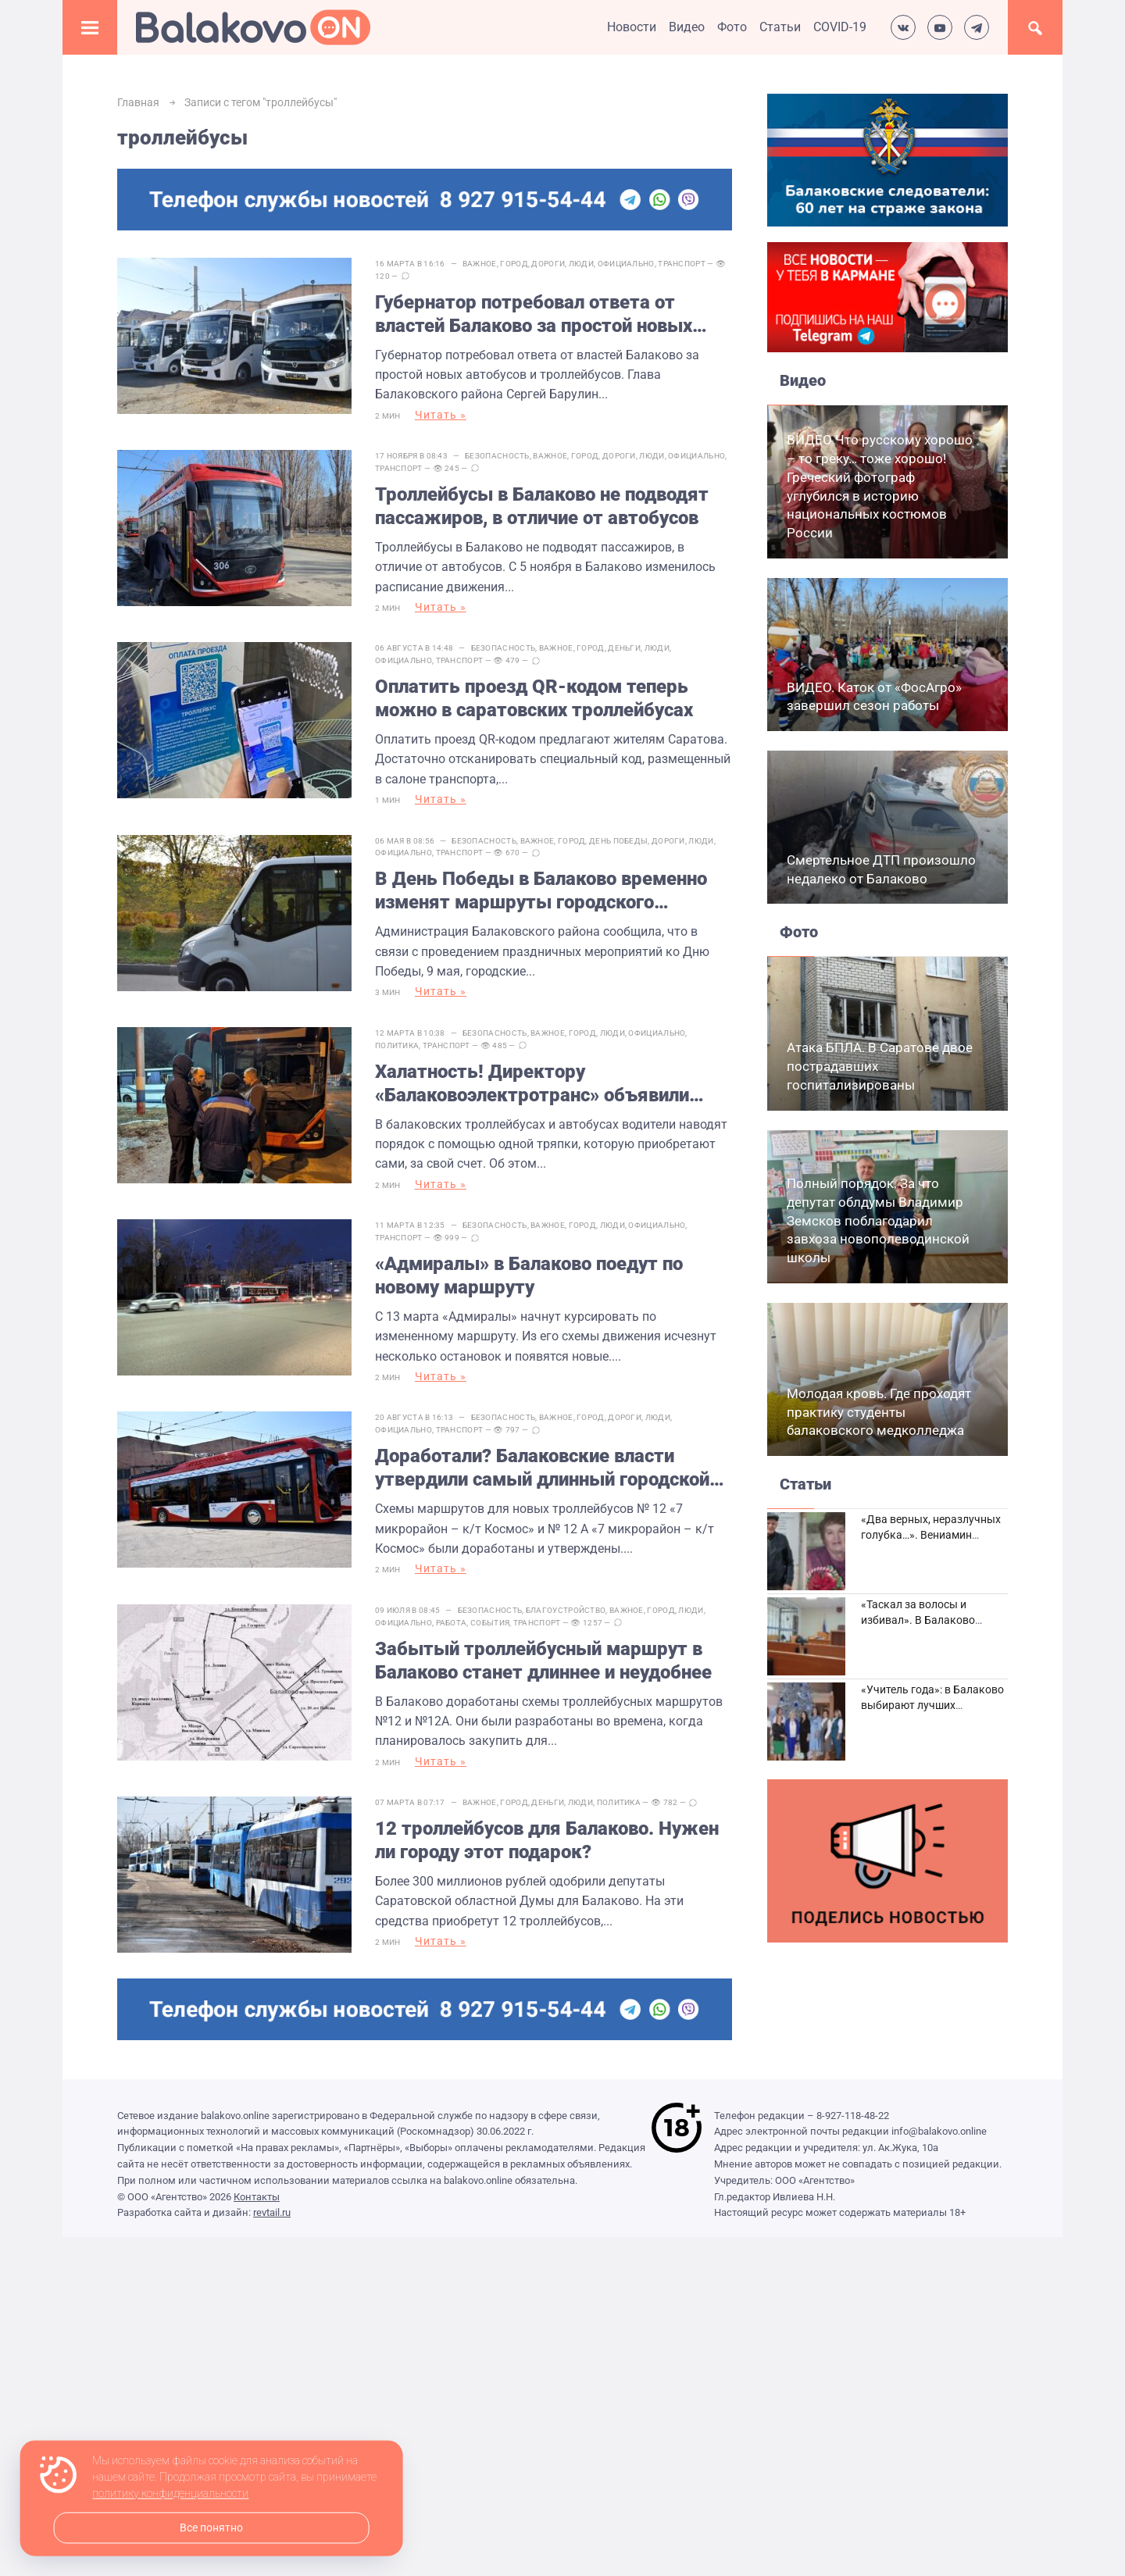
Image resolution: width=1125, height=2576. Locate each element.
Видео (687, 27)
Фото (732, 27)
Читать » (440, 415)
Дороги (548, 263)
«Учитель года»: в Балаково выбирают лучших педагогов (932, 1704)
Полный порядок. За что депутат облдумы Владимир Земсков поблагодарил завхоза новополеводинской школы (878, 1220)
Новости (631, 27)
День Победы (618, 836)
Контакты (257, 2182)
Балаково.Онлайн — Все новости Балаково (253, 27)
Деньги (624, 644)
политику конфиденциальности (170, 2494)
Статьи (780, 27)
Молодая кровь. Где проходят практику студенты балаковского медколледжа (879, 1412)
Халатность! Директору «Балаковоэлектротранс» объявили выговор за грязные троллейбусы (532, 1077)
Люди (581, 263)
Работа (451, 1611)
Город (514, 263)
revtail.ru (272, 2198)
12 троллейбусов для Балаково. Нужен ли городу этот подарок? (547, 1828)
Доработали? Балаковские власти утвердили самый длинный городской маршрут (542, 1459)
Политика (397, 1039)
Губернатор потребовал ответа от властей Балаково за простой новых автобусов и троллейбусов (533, 314)
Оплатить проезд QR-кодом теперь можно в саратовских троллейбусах (534, 695)
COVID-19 (839, 27)
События (489, 1611)
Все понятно (211, 2528)
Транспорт (681, 263)
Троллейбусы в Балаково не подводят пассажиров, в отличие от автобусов (542, 504)
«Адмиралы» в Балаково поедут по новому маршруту (529, 1268)
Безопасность (497, 454)
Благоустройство (566, 1599)
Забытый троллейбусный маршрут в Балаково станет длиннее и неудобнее (543, 1649)
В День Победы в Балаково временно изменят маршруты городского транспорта (541, 887)
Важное (479, 263)
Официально (626, 263)
